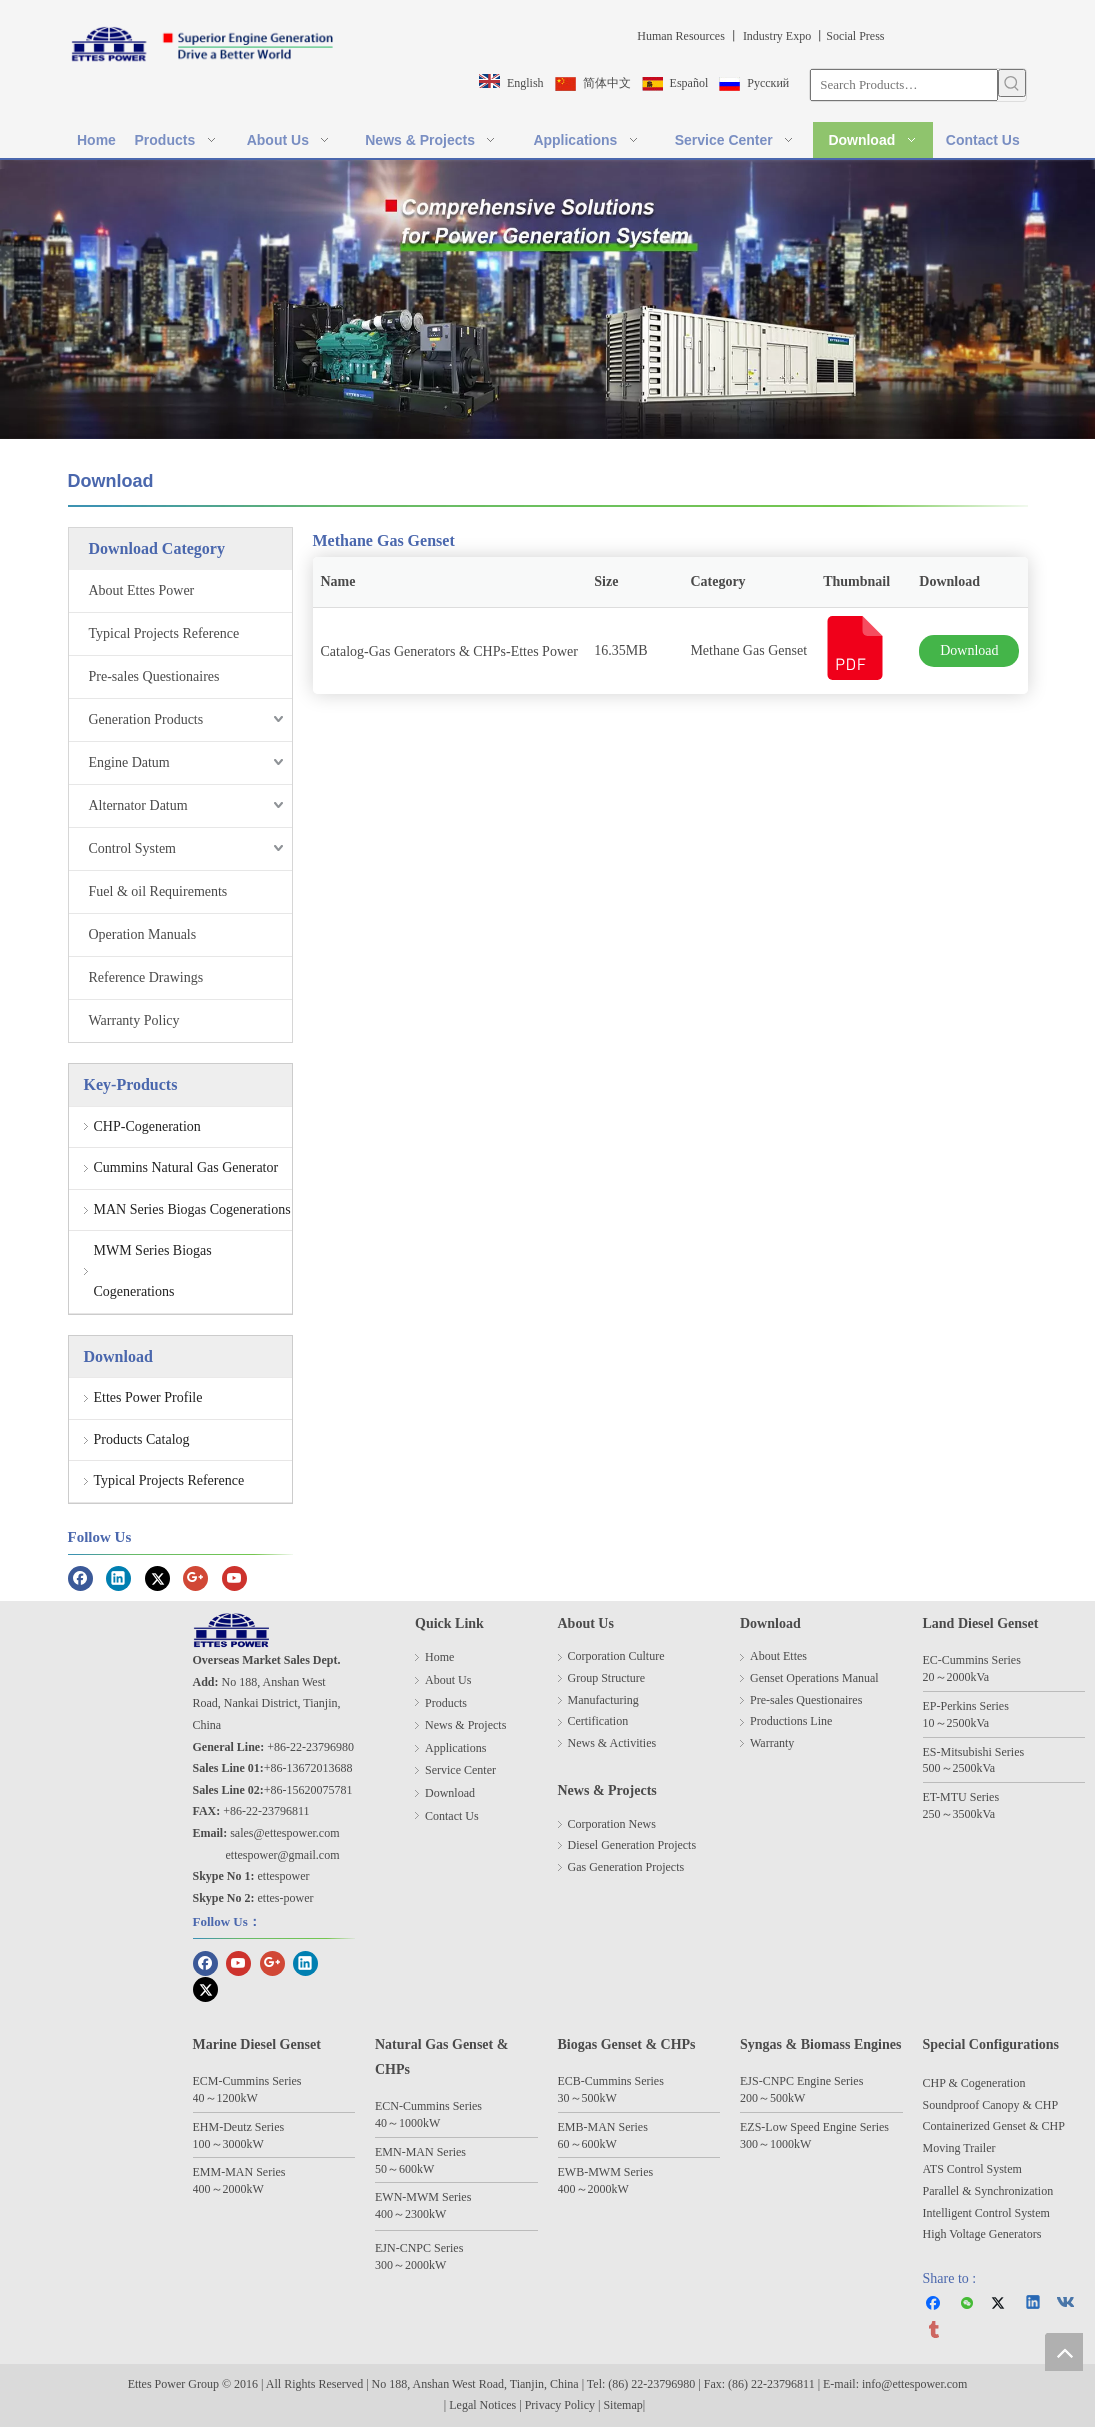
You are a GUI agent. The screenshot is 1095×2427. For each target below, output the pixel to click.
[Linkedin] (118, 1578)
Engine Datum (129, 762)
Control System (133, 848)
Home (439, 1657)
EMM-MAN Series (239, 2172)
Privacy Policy (561, 2405)
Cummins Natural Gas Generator (186, 1167)
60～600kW (587, 2144)
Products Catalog (142, 1439)
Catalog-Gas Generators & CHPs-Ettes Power (449, 651)
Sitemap (622, 2405)
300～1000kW (775, 2144)
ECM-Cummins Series (247, 2081)
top (1064, 2352)
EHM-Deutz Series (239, 2127)
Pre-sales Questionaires (154, 676)
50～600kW (404, 2169)
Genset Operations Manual (814, 1678)
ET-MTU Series (961, 1797)
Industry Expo (775, 36)
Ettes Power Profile (148, 1397)
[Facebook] (80, 1578)
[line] (548, 504)
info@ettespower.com (914, 2384)
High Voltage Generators (982, 2234)
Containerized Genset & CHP (995, 2126)
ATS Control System (972, 2169)
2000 (959, 1677)
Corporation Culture (616, 1656)
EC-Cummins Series (972, 1660)
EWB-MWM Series (606, 2172)
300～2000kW (410, 2265)
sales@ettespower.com (284, 1833)
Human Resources (679, 36)
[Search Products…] (904, 85)
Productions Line (791, 1721)
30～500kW (587, 2098)
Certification (598, 1721)
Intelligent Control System (986, 2213)
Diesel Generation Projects (632, 1845)
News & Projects (465, 1725)
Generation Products (146, 719)
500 (932, 1768)
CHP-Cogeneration (147, 1126)
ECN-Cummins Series (428, 2106)
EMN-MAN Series (420, 2152)
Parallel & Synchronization (988, 2191)
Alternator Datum (138, 805)
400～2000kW (228, 2189)
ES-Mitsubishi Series (974, 1752)
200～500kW (772, 2098)
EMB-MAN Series (603, 2127)
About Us (448, 1680)
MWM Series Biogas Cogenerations (153, 1271)
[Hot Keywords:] (1012, 83)
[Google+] (195, 1578)
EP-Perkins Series (966, 1706)
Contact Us (452, 1816)
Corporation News (612, 1824)
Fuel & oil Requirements (158, 891)
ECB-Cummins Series (611, 2081)
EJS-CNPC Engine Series (801, 2081)
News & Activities (612, 1743)
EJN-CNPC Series (419, 2248)
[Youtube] (234, 1578)
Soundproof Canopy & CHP (991, 2105)
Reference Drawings (146, 977)
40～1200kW (225, 2098)
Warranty (772, 1743)
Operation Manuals (143, 934)
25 (953, 1723)
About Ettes (778, 1656)
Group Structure (607, 1678)
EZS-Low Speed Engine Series (814, 2127)
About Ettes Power (142, 590)
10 (929, 1723)
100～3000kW (228, 2144)
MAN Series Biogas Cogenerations (192, 1209)
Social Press (855, 36)
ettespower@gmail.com (283, 1855)
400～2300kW (410, 2214)
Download (969, 650)
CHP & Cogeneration (974, 2083)
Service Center (460, 1770)
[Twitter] (157, 1578)
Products (446, 1703)
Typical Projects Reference (164, 633)
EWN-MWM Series (423, 2197)
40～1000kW (407, 2123)
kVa (980, 1677)
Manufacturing (603, 1700)
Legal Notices (482, 2405)
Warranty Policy (134, 1020)
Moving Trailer (959, 2148)
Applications (455, 1748)
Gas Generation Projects (626, 1867)
